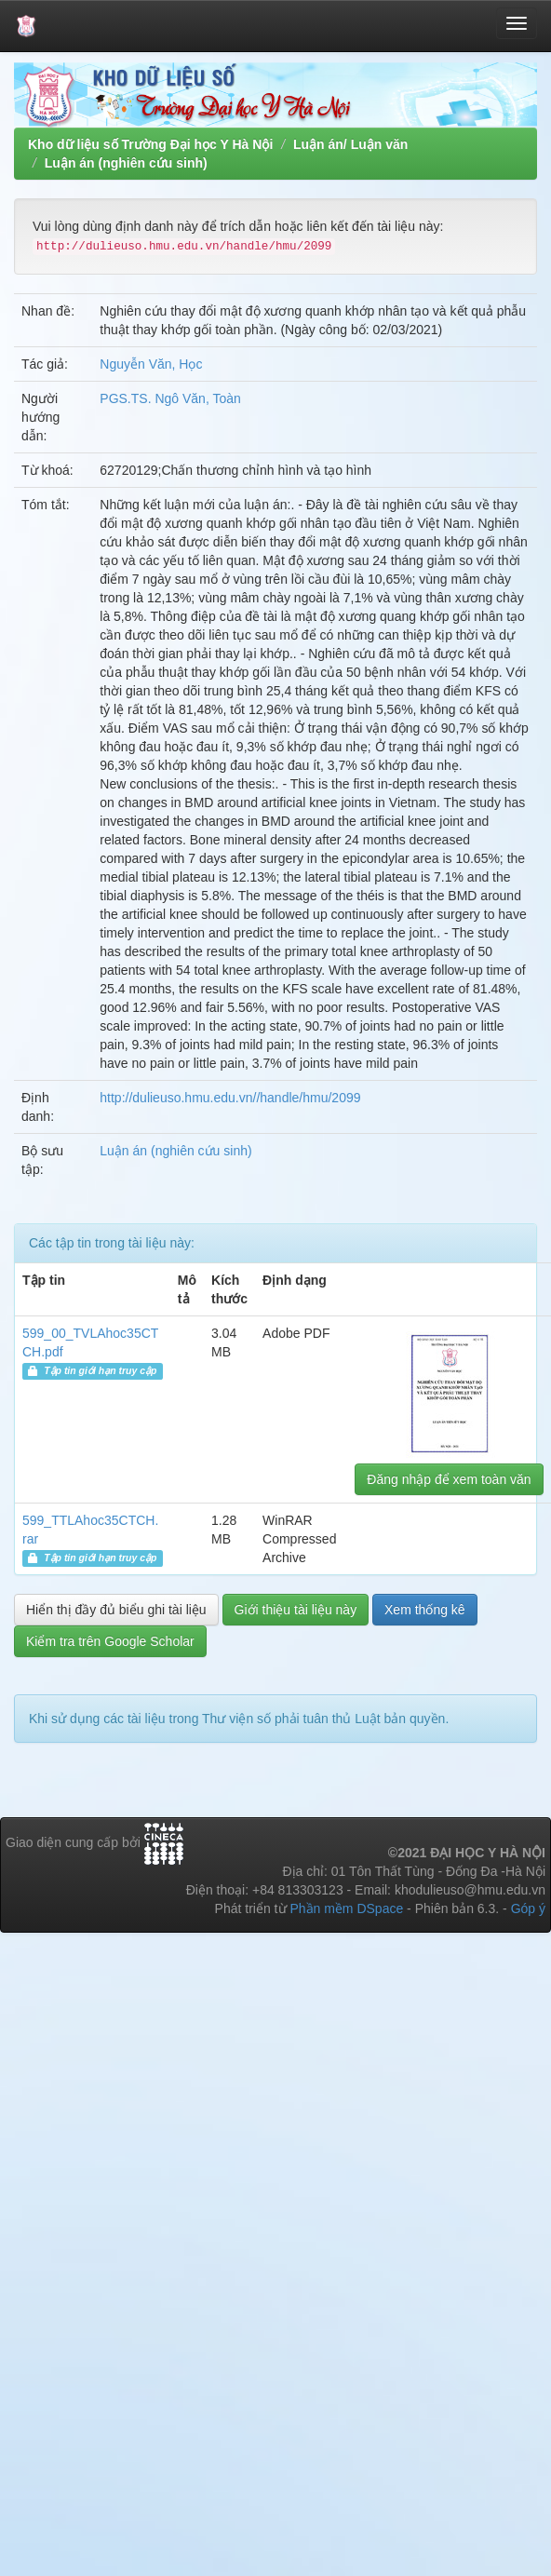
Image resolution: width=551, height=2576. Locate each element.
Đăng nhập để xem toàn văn (449, 1479)
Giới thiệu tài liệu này (296, 1609)
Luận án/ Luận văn (350, 144)
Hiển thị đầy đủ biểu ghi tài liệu (116, 1609)
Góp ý (528, 1908)
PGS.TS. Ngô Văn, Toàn (170, 398)
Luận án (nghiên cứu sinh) (126, 162)
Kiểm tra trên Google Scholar (110, 1641)
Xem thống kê (424, 1609)
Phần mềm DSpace (346, 1908)
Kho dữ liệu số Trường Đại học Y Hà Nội (150, 144)
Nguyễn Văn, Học (151, 364)
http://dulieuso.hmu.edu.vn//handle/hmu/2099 (230, 1097)
